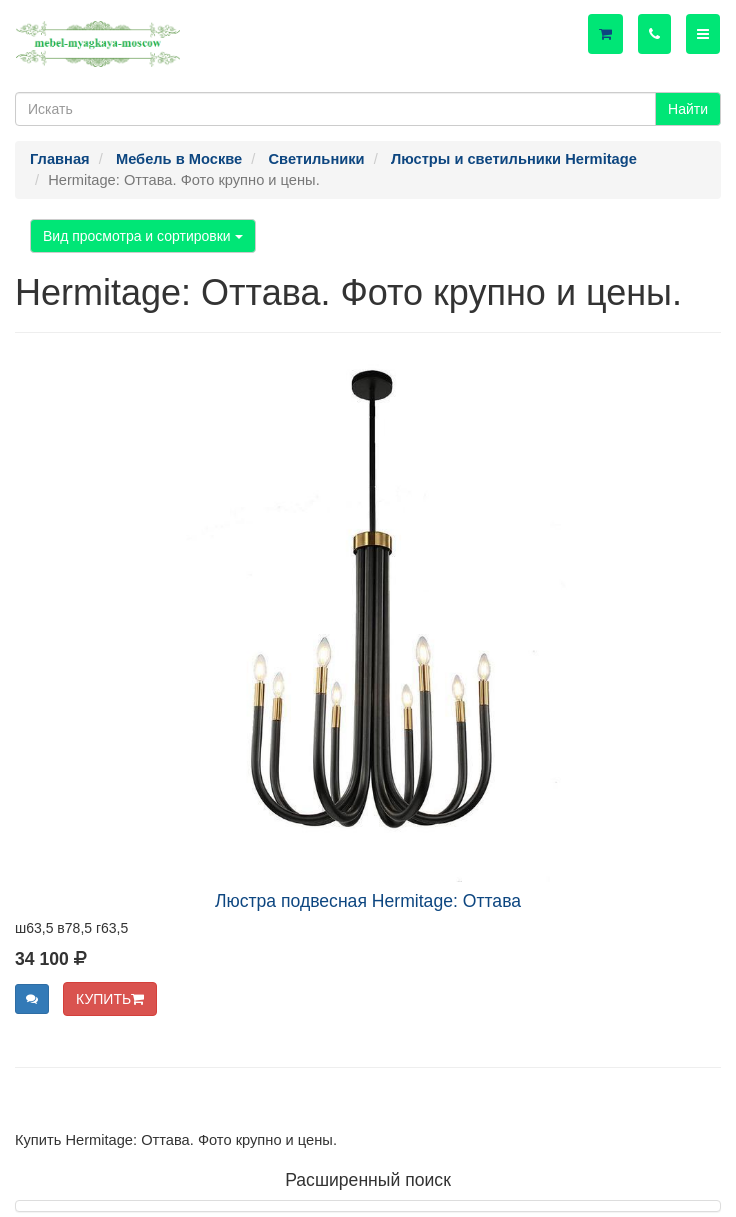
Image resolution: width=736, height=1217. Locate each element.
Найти (688, 109)
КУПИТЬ (110, 999)
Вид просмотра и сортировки (143, 236)
